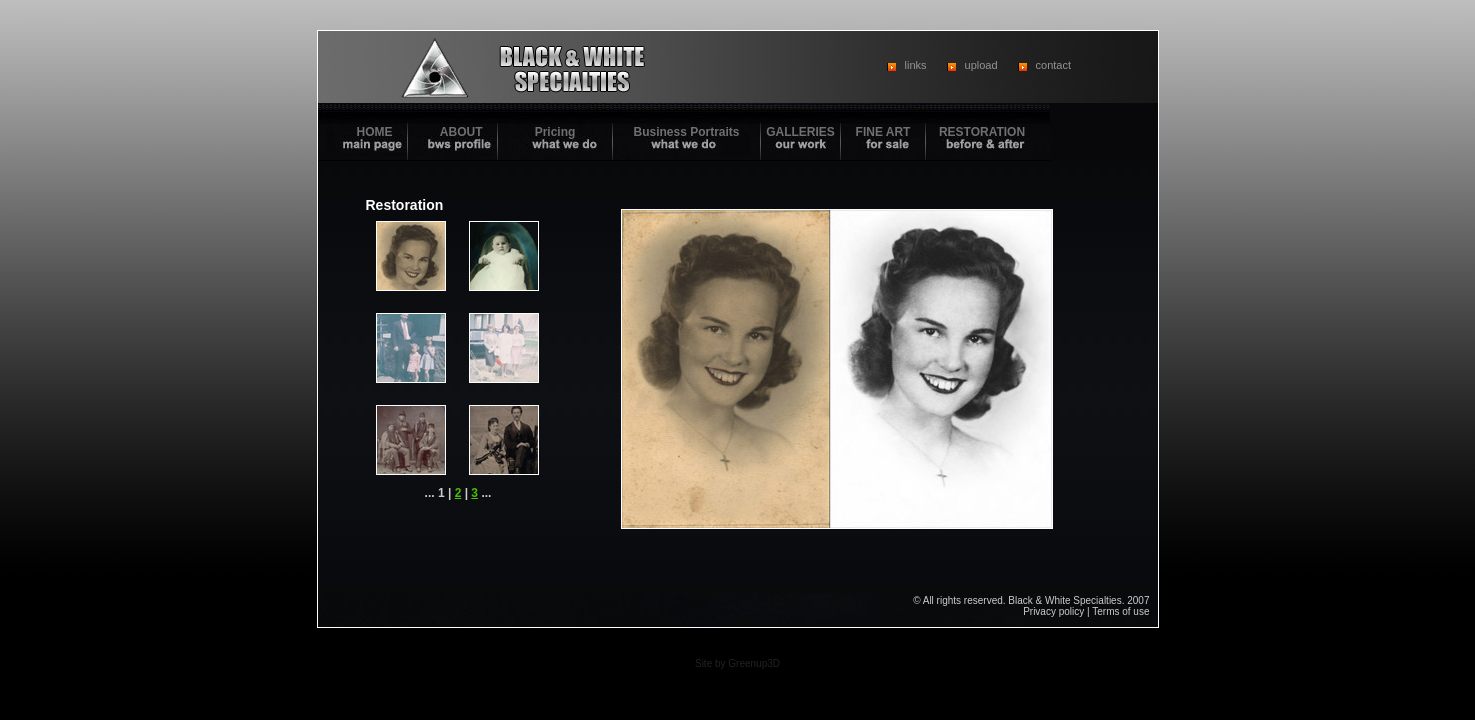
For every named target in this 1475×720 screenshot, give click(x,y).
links (916, 65)
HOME (375, 132)
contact (1053, 65)
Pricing (555, 132)
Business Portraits (686, 132)
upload (981, 65)
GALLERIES (800, 132)
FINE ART (883, 132)
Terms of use (1120, 611)
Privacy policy (1053, 611)
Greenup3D (754, 663)
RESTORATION (982, 132)
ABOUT (461, 132)
